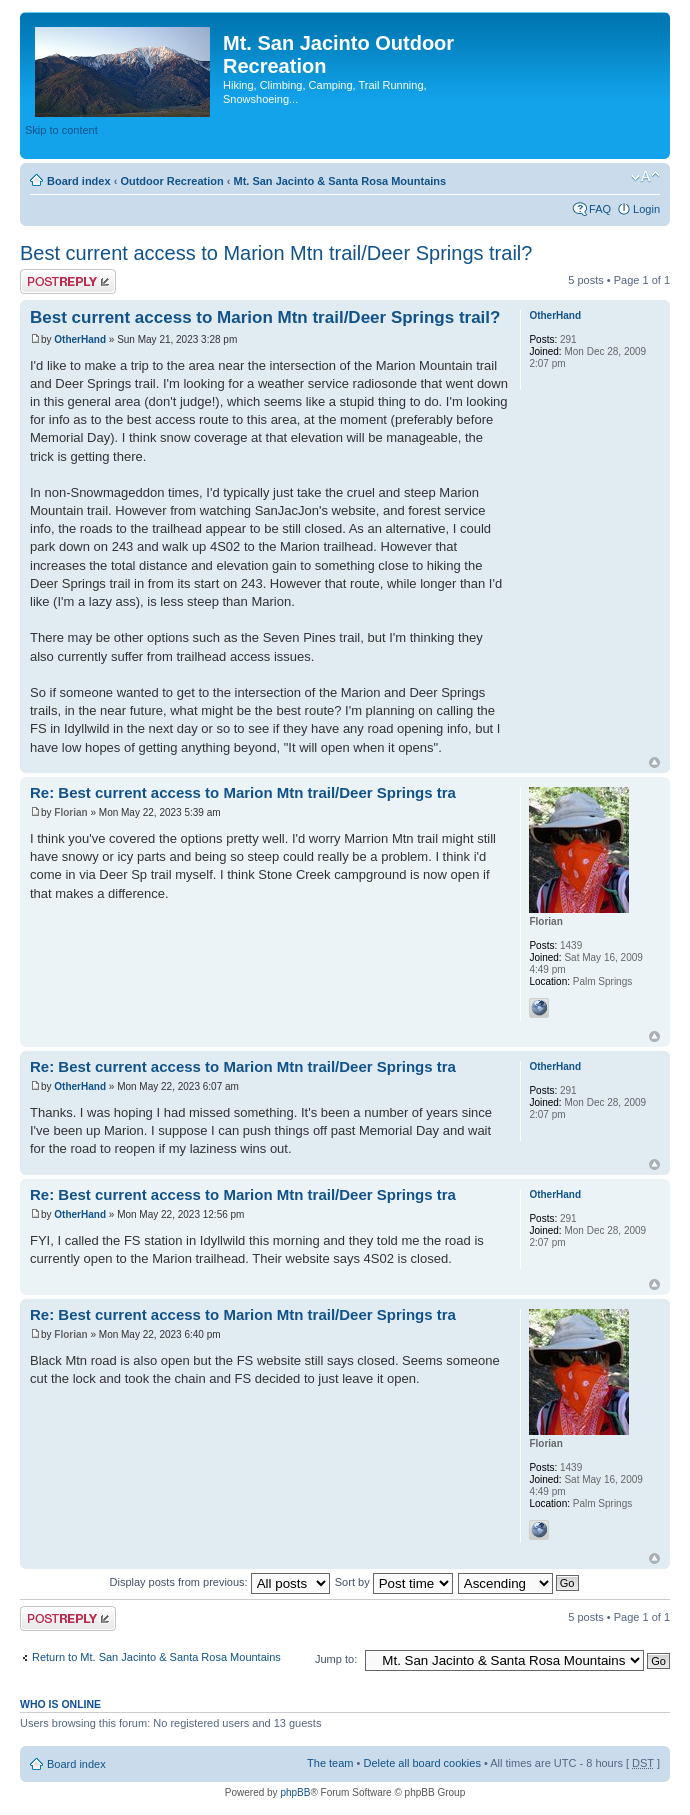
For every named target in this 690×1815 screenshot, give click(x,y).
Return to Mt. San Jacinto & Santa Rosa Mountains (156, 1657)
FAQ (600, 209)
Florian (70, 812)
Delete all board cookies (421, 1763)
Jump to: (336, 1659)
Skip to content (61, 130)
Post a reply (68, 281)
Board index (79, 181)
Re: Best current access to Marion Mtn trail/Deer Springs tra (243, 792)
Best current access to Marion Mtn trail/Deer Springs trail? (276, 253)
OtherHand (80, 339)
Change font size (645, 177)
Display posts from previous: (220, 1582)
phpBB (295, 1792)
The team (330, 1763)
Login (646, 209)
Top (654, 762)
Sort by (394, 1582)
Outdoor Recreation (171, 181)
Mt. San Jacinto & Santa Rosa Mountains (339, 181)
